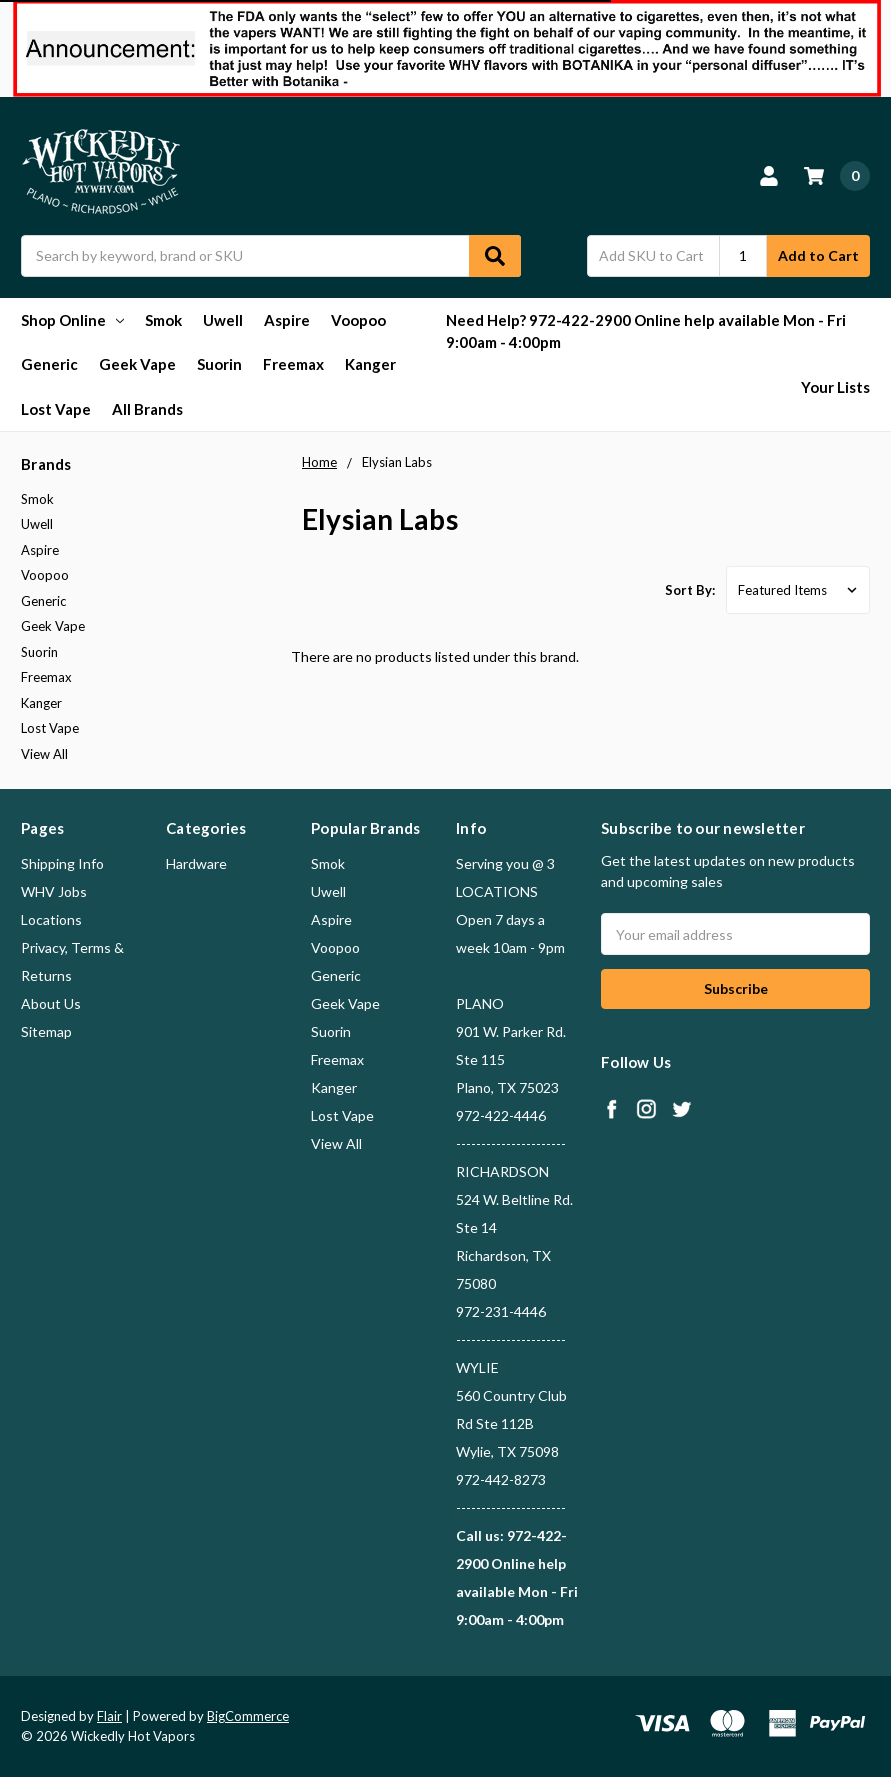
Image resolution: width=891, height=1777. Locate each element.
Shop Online (72, 320)
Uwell (223, 320)
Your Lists (835, 387)
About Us (51, 1003)
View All (44, 754)
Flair (109, 1716)
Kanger (370, 364)
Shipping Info (62, 863)
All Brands (147, 409)
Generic (49, 364)
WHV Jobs (54, 891)
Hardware (196, 863)
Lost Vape (56, 409)
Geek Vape (137, 364)
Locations (51, 919)
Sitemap (46, 1031)
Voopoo (358, 320)
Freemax (293, 364)
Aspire (287, 320)
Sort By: (690, 590)
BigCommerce (248, 1716)
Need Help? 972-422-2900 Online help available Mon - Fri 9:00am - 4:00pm (646, 331)
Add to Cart (818, 255)
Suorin (219, 364)
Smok (163, 320)
